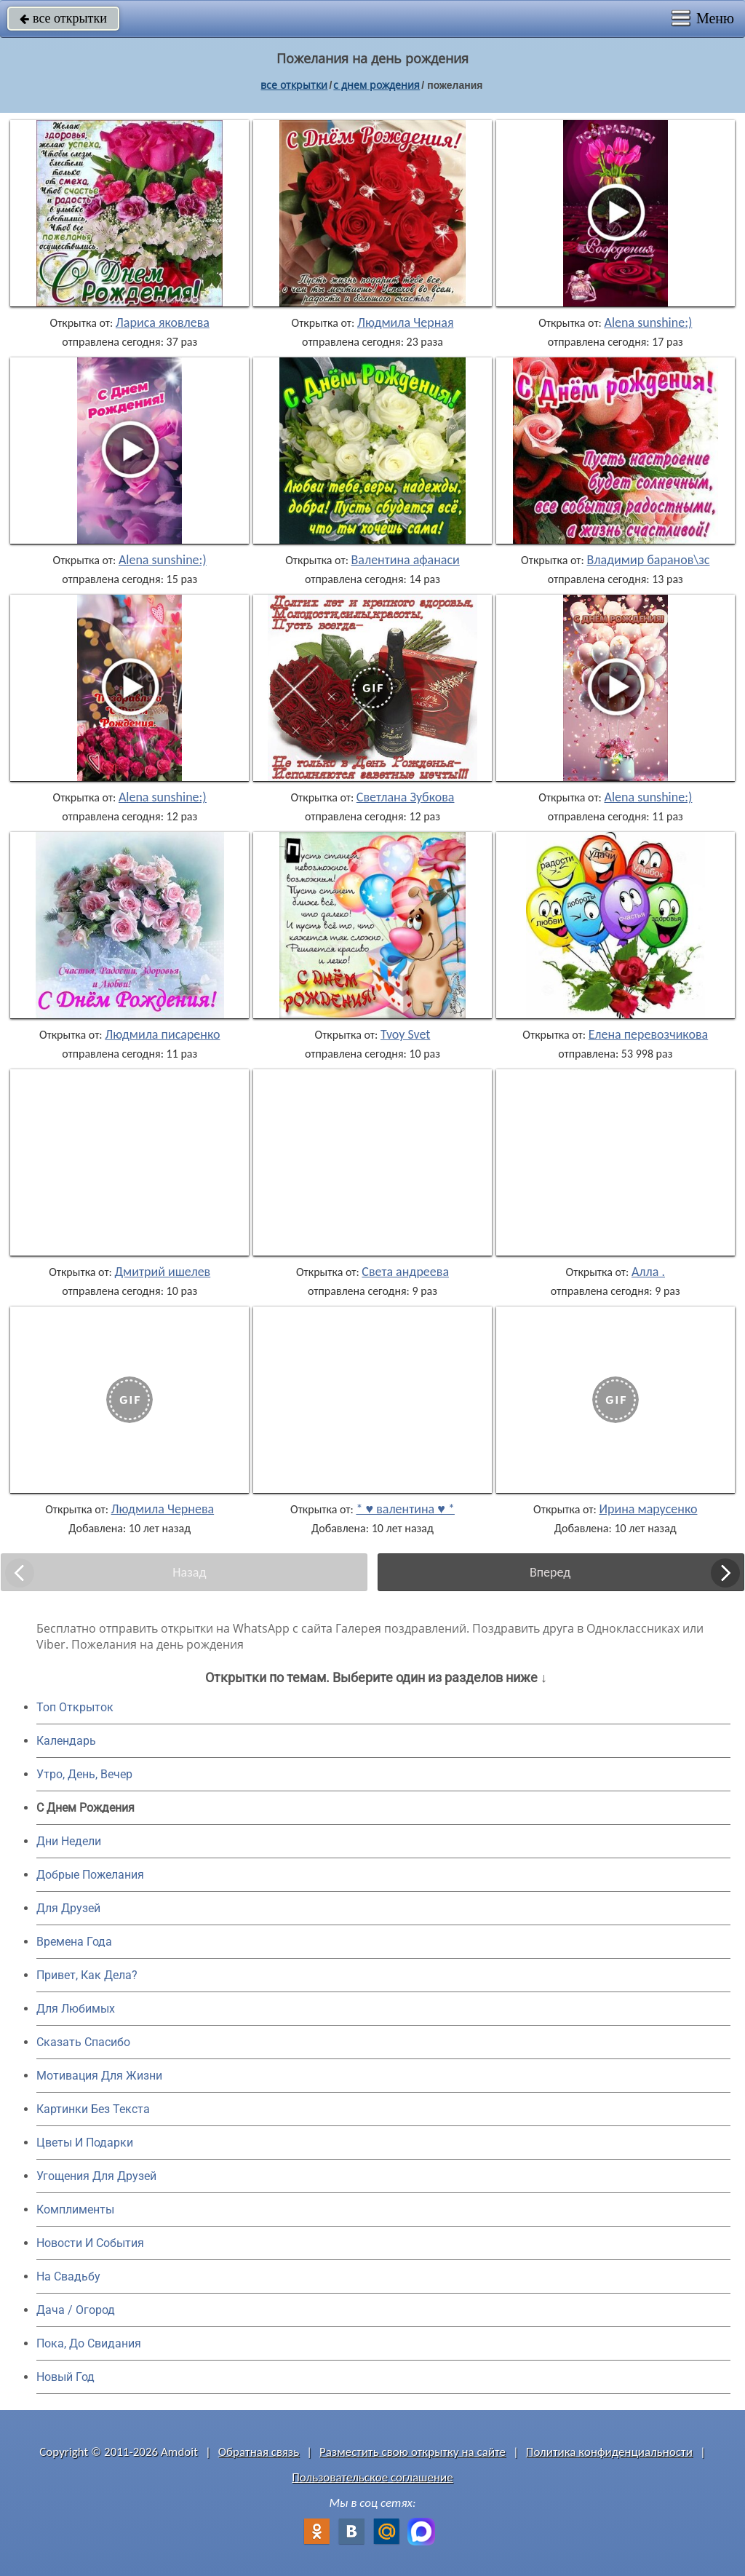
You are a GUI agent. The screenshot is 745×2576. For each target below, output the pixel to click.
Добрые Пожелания (90, 1875)
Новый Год (65, 2377)
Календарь (66, 1741)
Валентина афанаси (405, 559)
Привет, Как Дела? (87, 1975)
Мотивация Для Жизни (99, 2075)
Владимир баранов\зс (647, 559)
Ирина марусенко (648, 1508)
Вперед (550, 1572)
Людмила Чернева (163, 1508)
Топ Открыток (74, 1707)
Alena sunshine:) (649, 322)
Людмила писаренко (162, 1034)
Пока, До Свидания (88, 2343)
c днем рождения (376, 85)
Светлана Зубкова (405, 797)
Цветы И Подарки (84, 2142)
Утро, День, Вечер (84, 1774)
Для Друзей (68, 1908)
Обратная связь (259, 2452)
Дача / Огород (75, 2310)
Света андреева (405, 1271)
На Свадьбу (68, 2276)
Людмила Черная (405, 322)
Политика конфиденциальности (609, 2452)
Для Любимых (75, 2009)
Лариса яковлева (163, 322)
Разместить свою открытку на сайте (412, 2452)
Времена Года (74, 1942)
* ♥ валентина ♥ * (405, 1508)
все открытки (63, 18)
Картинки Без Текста (93, 2109)
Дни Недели (68, 1841)
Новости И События (90, 2243)
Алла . (648, 1271)
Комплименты (75, 2209)
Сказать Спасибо (83, 2042)
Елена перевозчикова (648, 1034)
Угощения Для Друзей (96, 2176)
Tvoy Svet (405, 1034)
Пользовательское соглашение (372, 2477)
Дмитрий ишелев (163, 1271)
